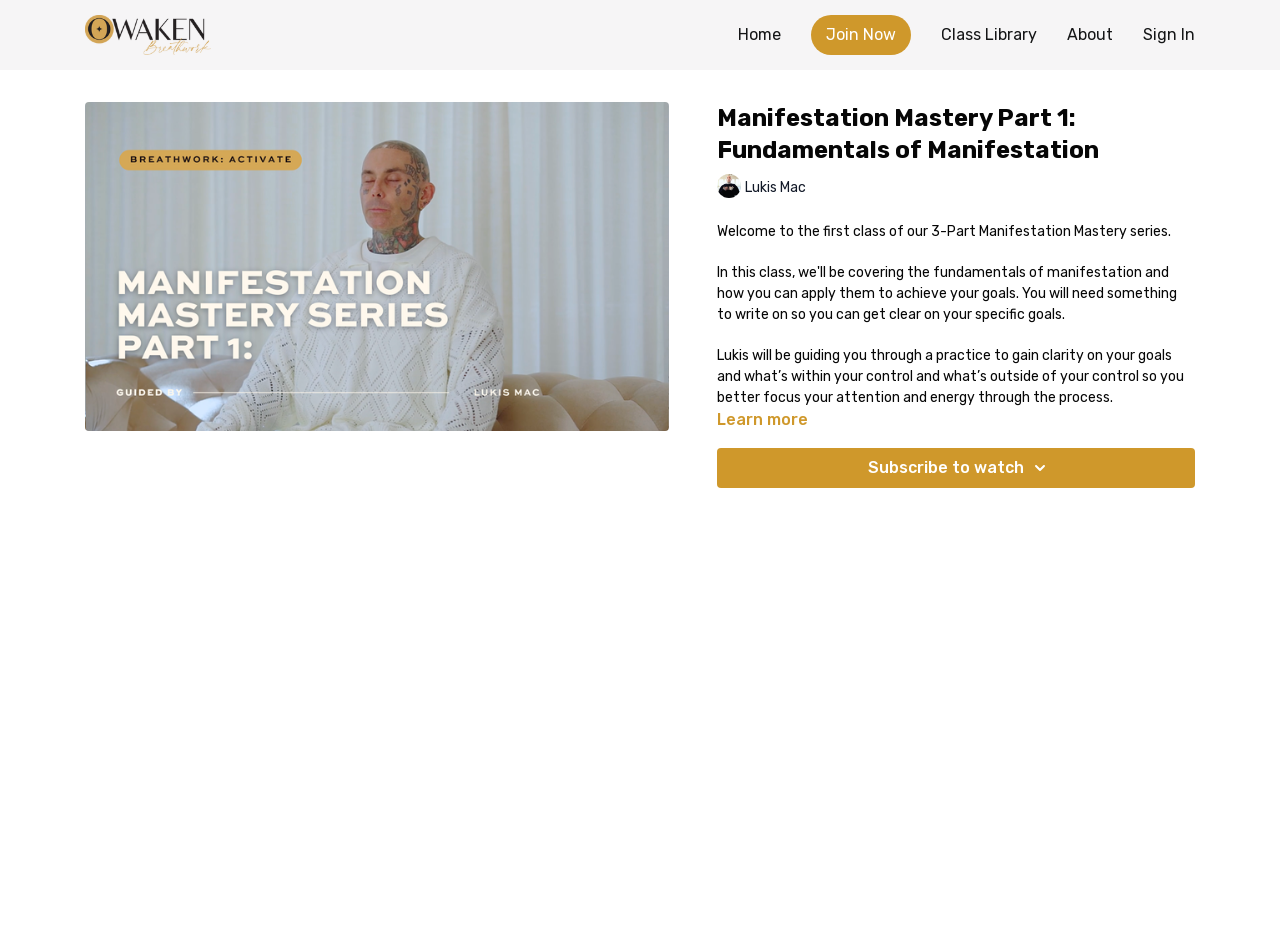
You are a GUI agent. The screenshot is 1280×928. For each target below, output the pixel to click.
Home (759, 34)
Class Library (989, 34)
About (1090, 34)
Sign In (1169, 34)
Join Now (861, 34)
